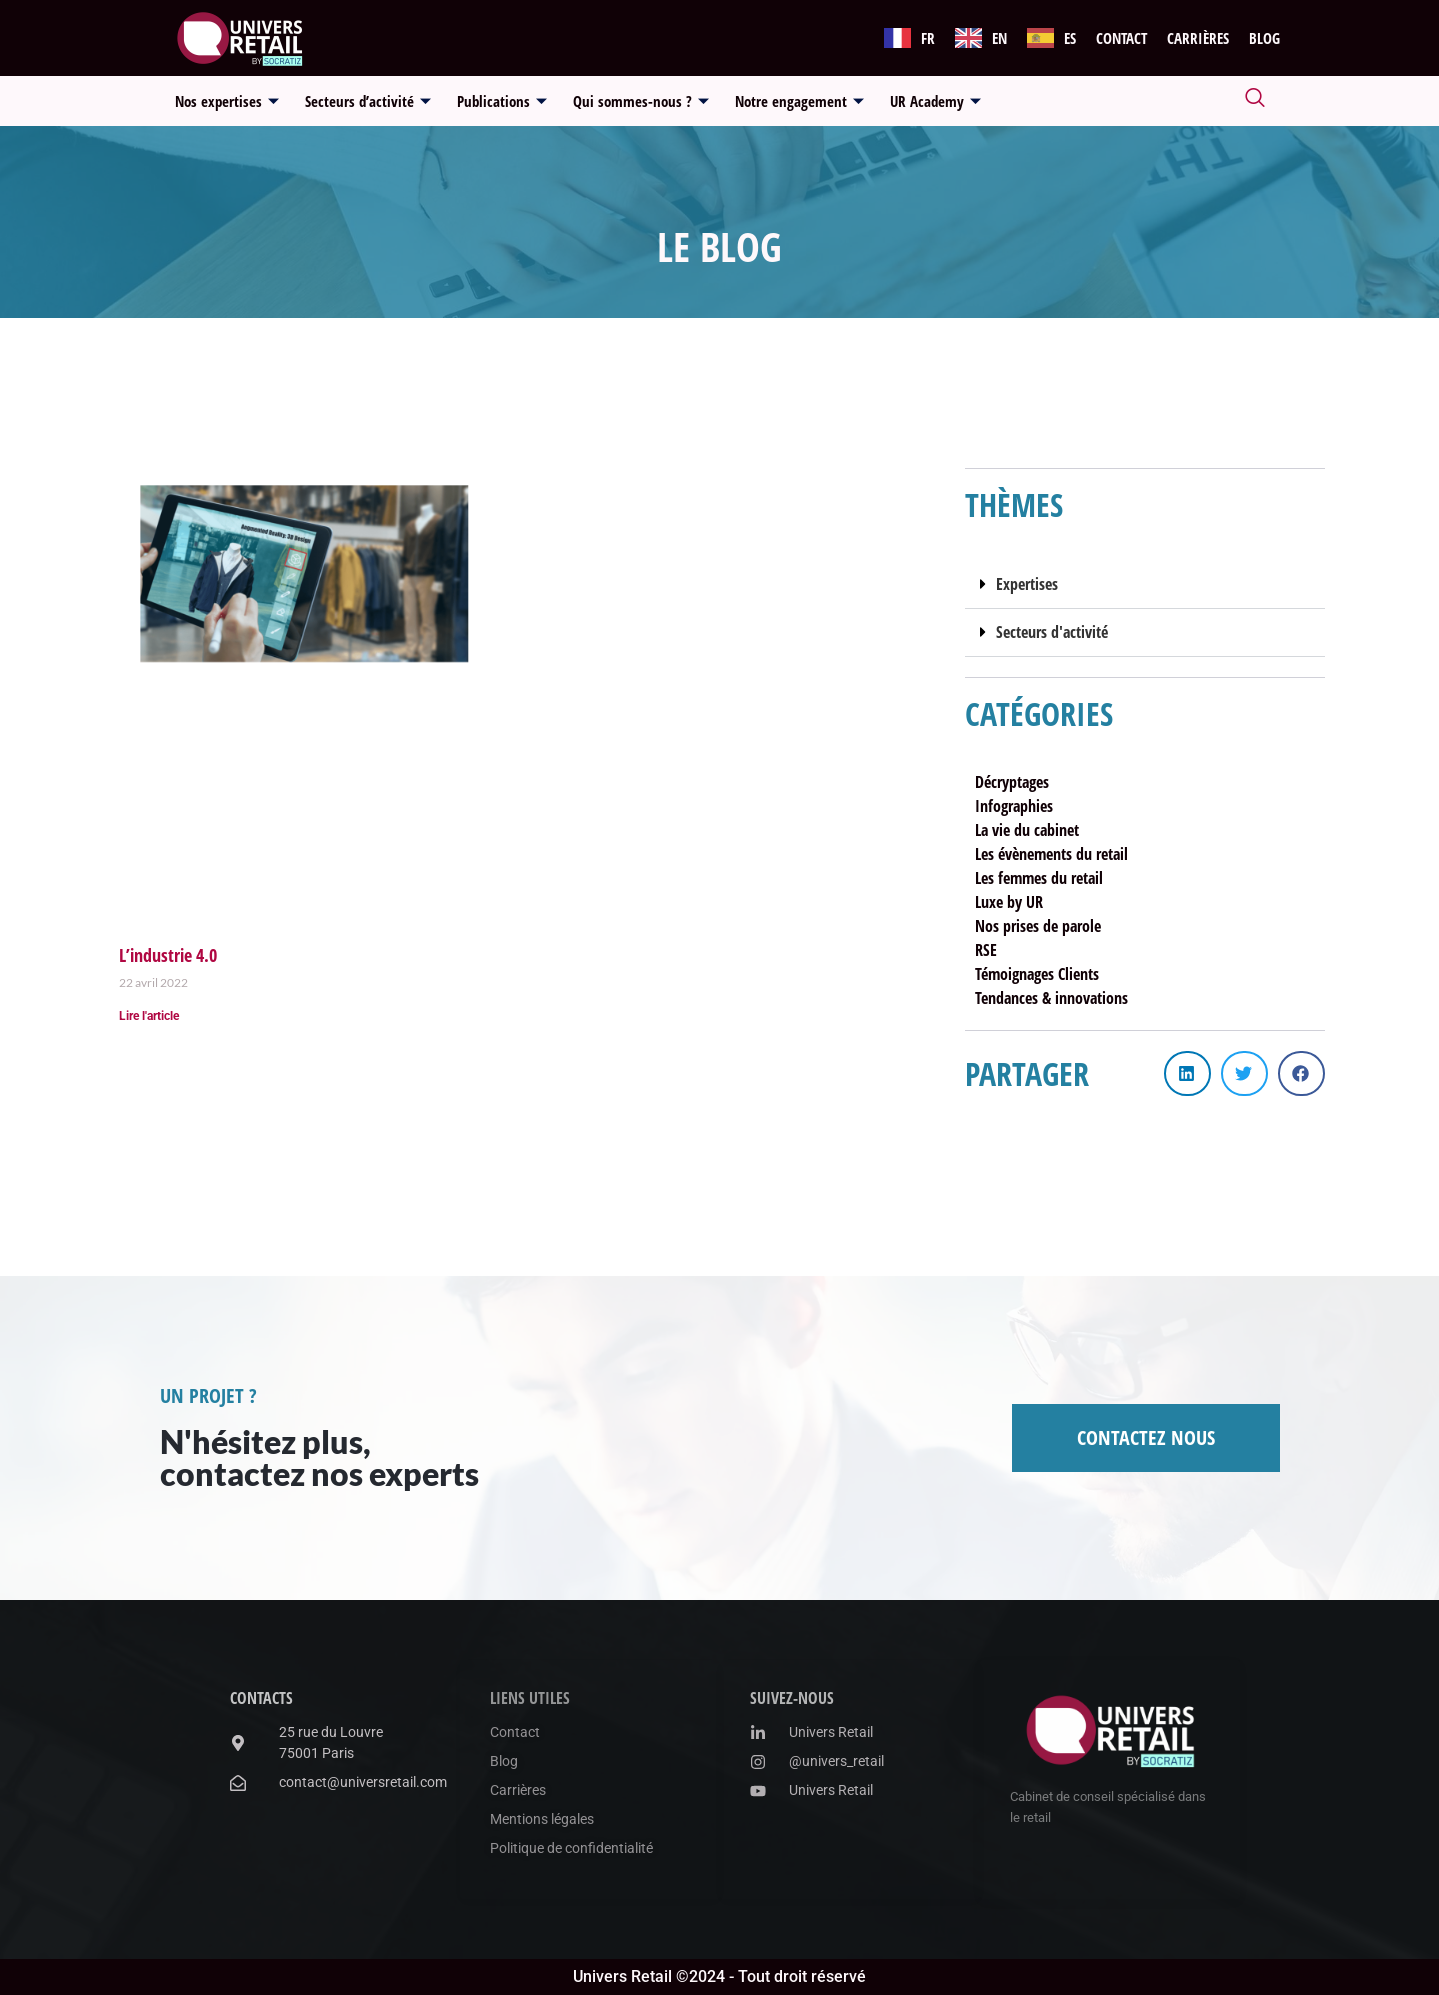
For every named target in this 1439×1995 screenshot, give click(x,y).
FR (928, 38)
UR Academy (935, 101)
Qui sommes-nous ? (641, 101)
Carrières (1198, 38)
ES (1070, 38)
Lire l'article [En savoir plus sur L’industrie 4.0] (149, 1016)
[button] (1145, 585)
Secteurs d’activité (368, 101)
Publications (502, 101)
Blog (1264, 38)
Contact (1121, 38)
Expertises (1027, 584)
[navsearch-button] (1255, 101)
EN (999, 38)
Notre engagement (799, 101)
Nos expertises (227, 101)
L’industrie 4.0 (168, 955)
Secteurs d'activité (1052, 632)
